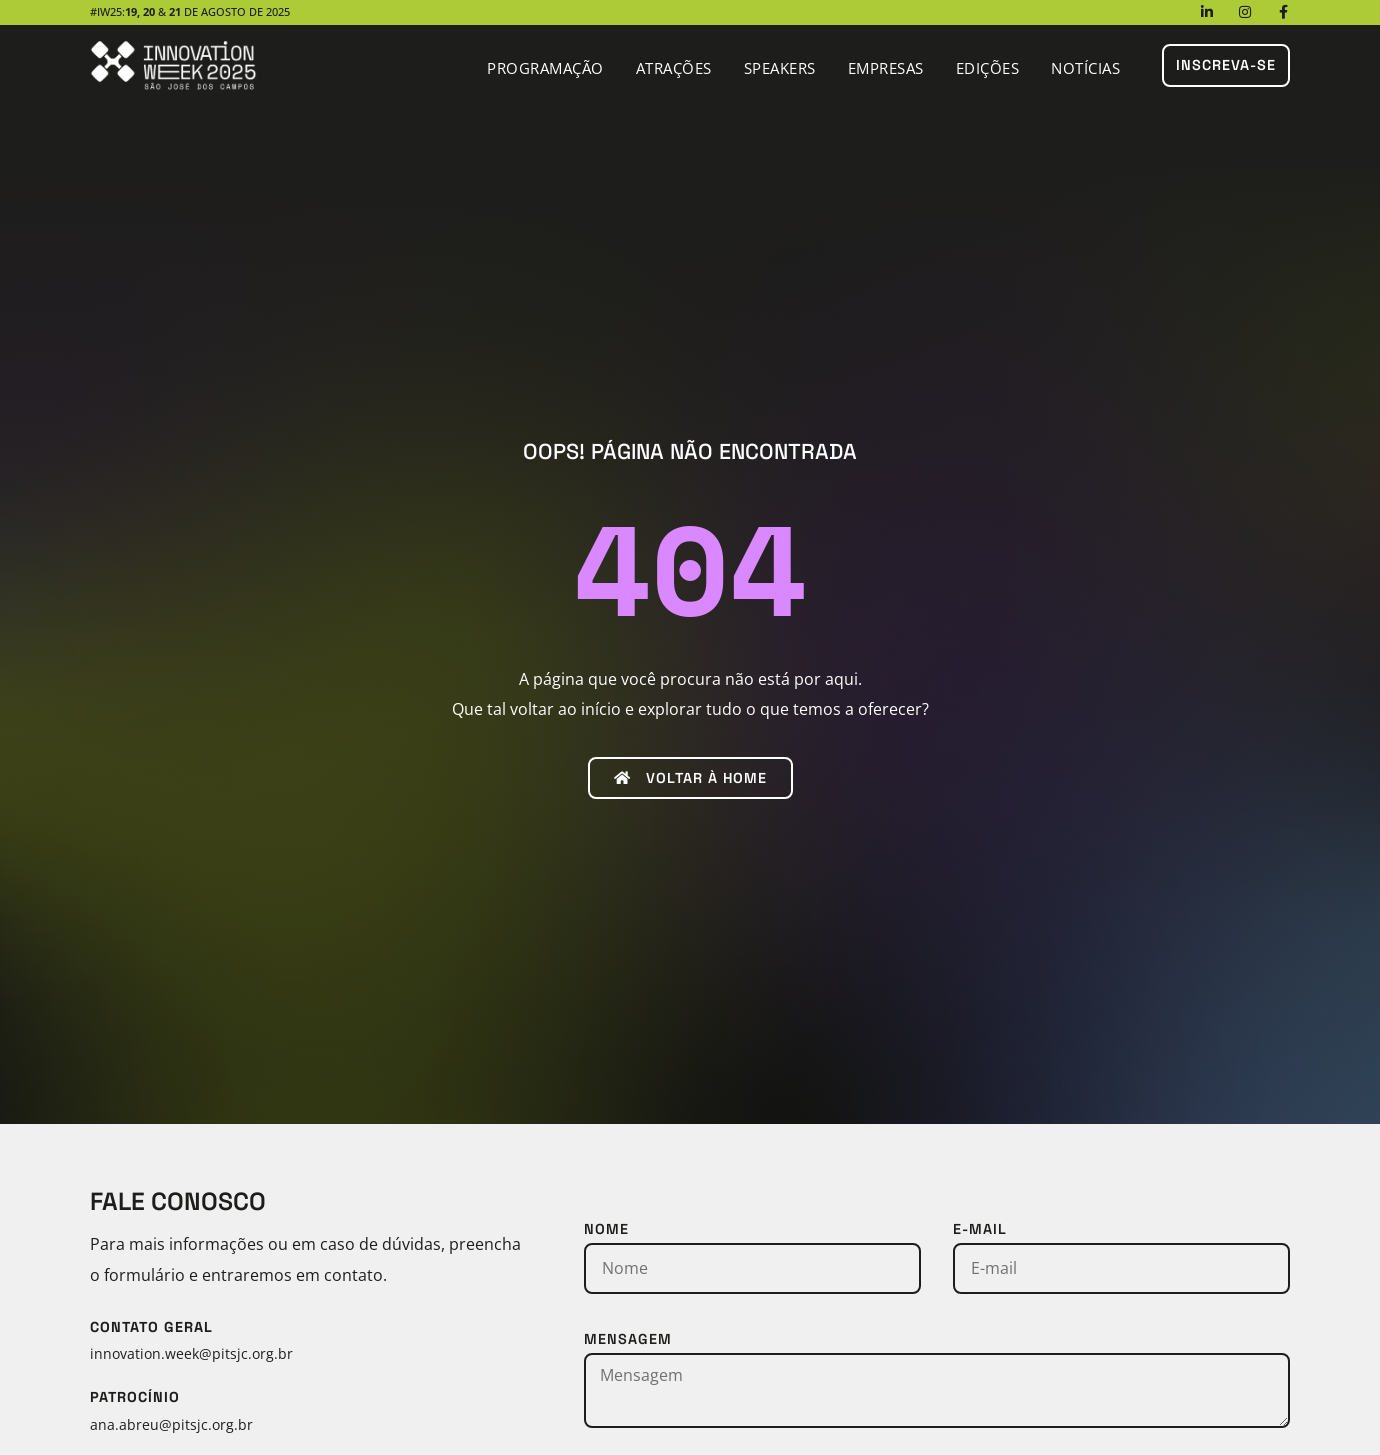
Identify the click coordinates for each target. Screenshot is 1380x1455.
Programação (545, 68)
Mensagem (628, 1339)
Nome (606, 1229)
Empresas (886, 68)
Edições (988, 68)
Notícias (1085, 68)
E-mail (980, 1229)
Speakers (780, 68)
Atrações (674, 68)
